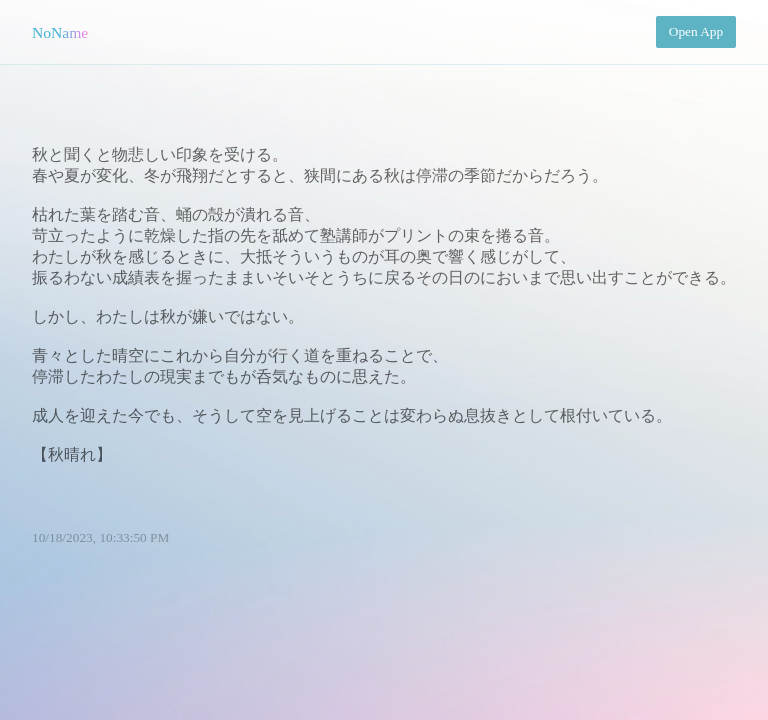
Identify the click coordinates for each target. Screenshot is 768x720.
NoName (60, 32)
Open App (696, 31)
